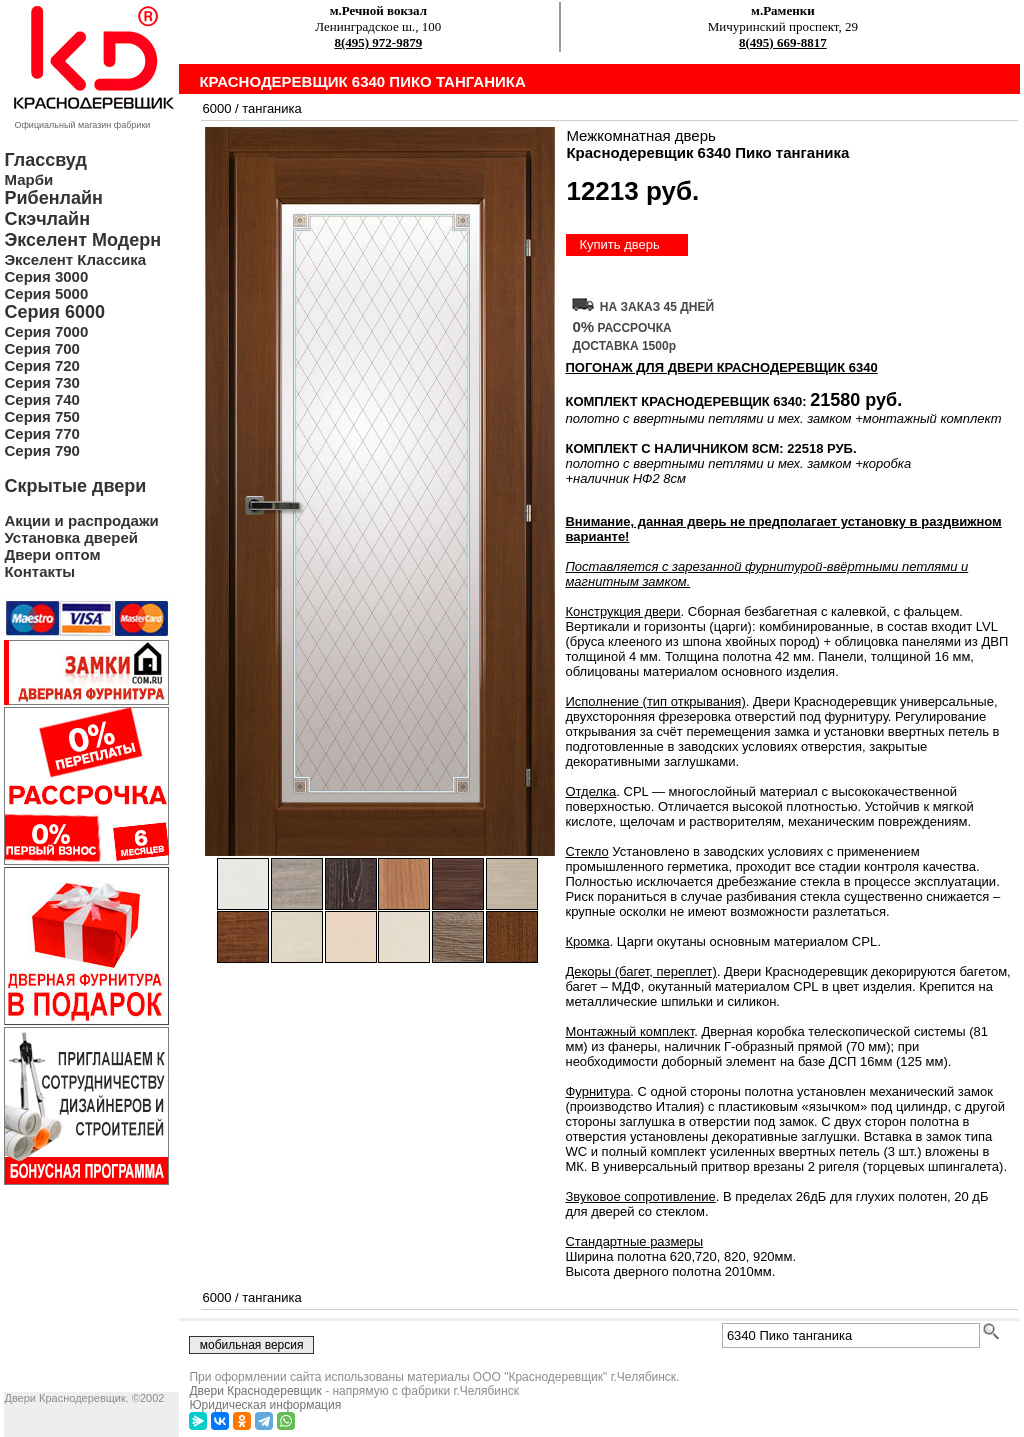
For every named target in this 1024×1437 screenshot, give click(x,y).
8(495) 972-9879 (378, 42)
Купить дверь (619, 244)
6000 (216, 108)
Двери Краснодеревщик (255, 1391)
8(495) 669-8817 (783, 42)
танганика (272, 108)
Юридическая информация (265, 1405)
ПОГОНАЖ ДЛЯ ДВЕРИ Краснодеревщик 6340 (721, 367)
